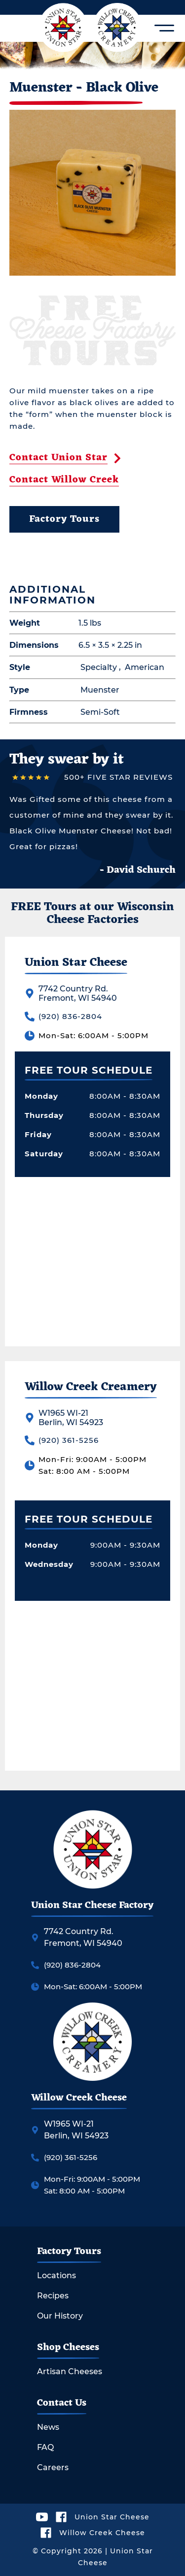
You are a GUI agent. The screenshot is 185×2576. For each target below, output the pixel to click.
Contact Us (61, 2403)
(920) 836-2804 (70, 1016)
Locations (56, 2276)
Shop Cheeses (68, 2347)
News (48, 2427)
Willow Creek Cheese (79, 2098)
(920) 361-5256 (68, 1440)
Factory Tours (64, 519)
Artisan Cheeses (69, 2372)
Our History (60, 2316)
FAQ (45, 2447)
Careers (53, 2468)
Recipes (53, 2296)
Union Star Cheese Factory (92, 1905)
